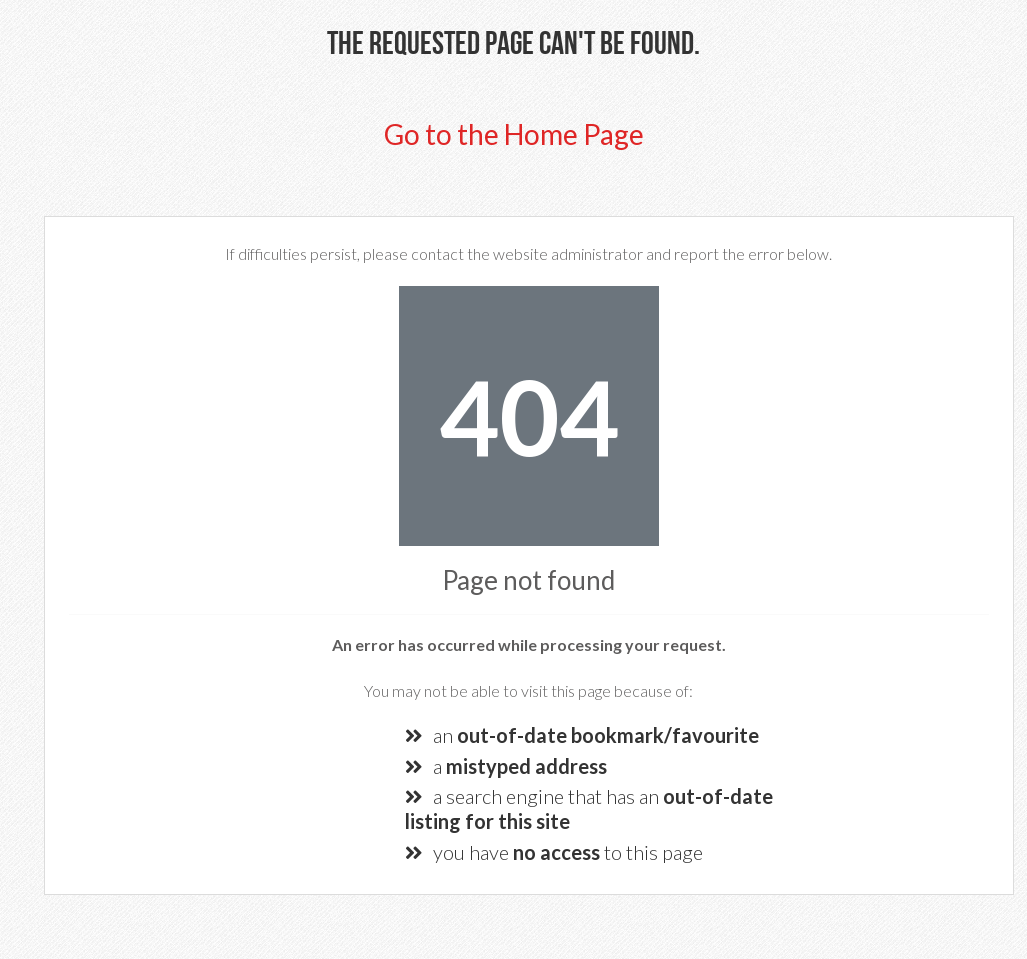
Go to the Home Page (514, 134)
